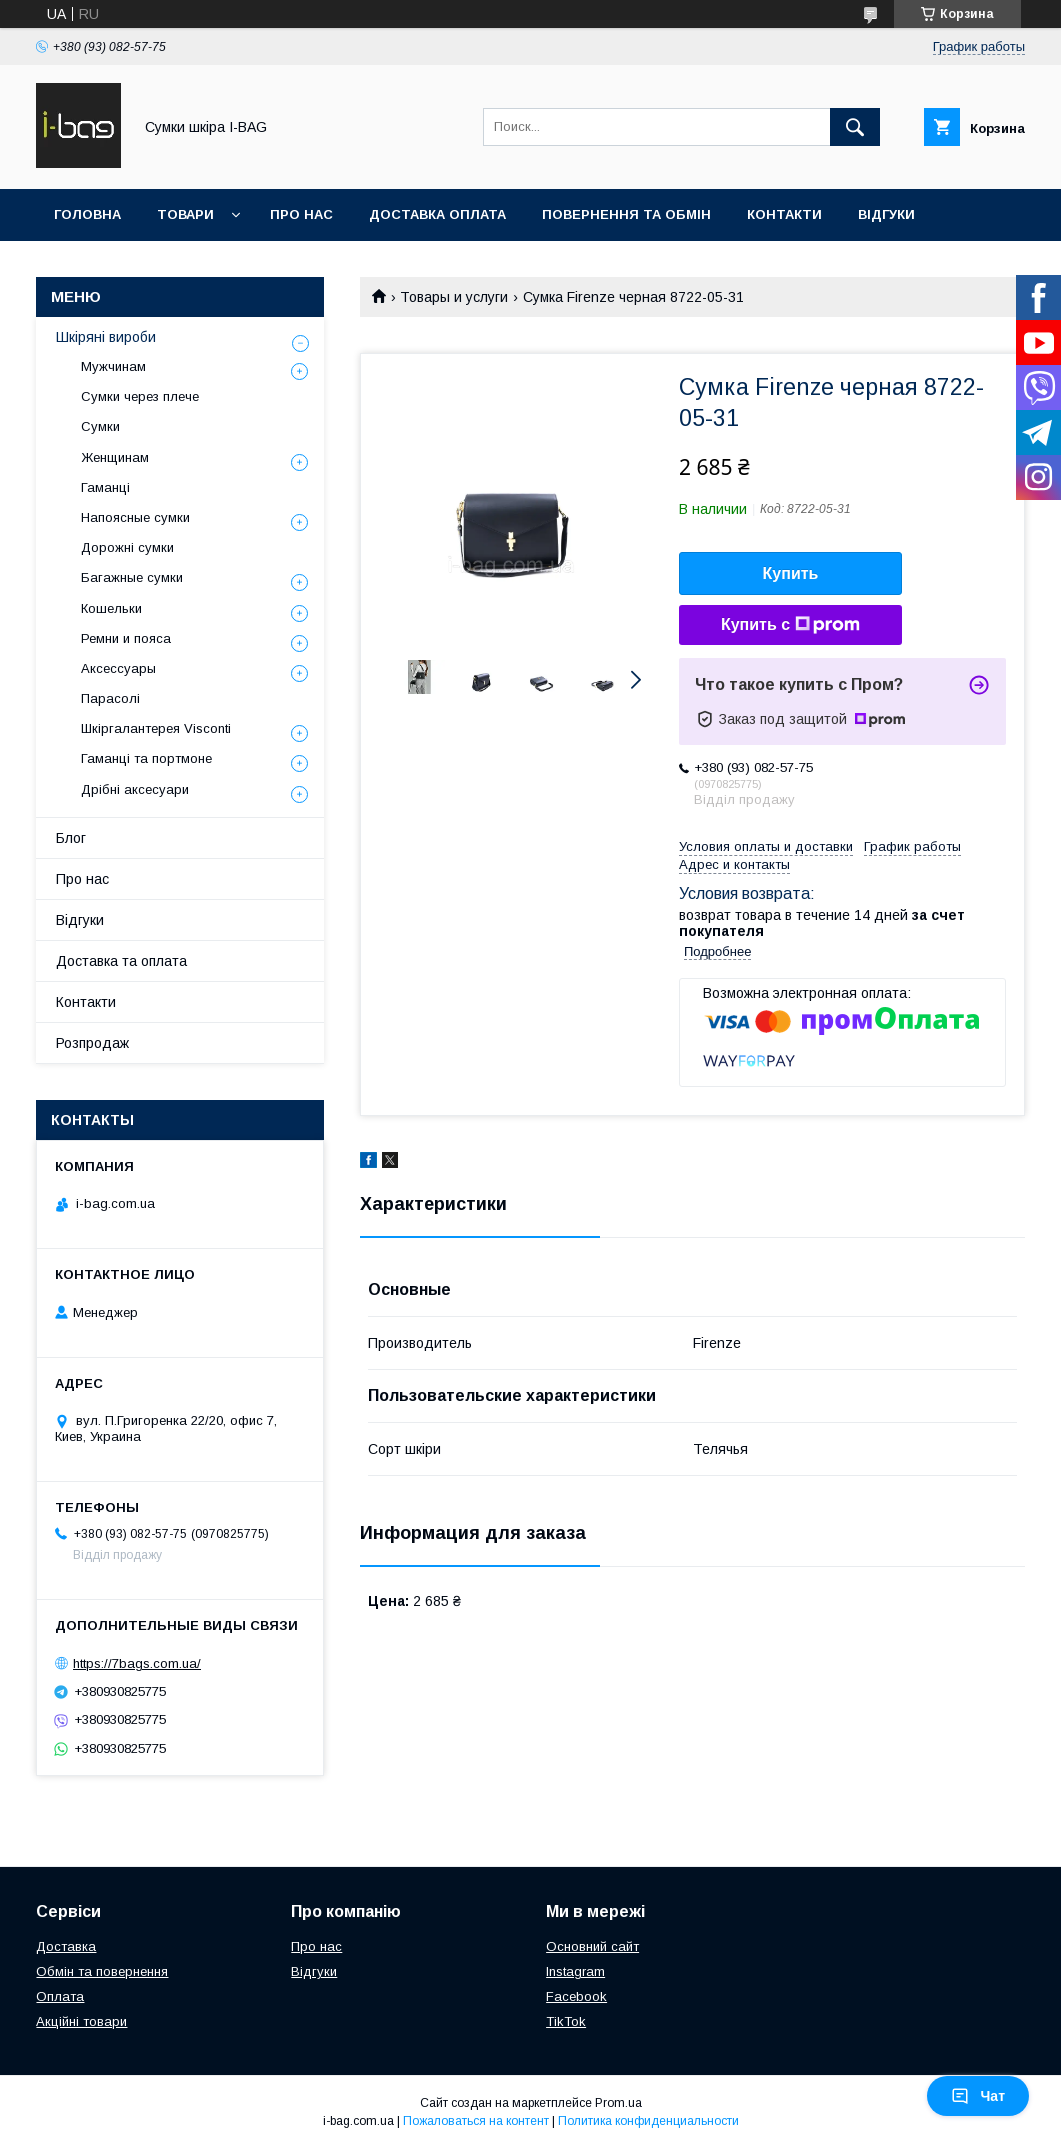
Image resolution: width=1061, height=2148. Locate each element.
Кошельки (111, 608)
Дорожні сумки (127, 547)
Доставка (66, 1946)
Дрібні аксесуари (135, 789)
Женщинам (115, 457)
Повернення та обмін (626, 214)
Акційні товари (81, 2021)
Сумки (100, 426)
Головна (87, 214)
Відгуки (886, 214)
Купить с (790, 625)
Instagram (575, 1971)
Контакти (784, 214)
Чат (978, 2096)
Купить (791, 573)
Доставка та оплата (121, 961)
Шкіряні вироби (106, 337)
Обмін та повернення (102, 1971)
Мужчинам (113, 366)
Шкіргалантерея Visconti (156, 728)
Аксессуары (118, 668)
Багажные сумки (132, 577)
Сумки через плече (140, 396)
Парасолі (110, 698)
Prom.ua (618, 2103)
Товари (185, 214)
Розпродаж (92, 1043)
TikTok (566, 2021)
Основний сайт (592, 1946)
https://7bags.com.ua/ (137, 1663)
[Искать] (855, 127)
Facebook (576, 1996)
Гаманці (105, 487)
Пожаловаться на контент (476, 2121)
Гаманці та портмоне (146, 758)
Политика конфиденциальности (648, 2121)
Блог (71, 838)
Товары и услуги (454, 297)
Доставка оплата (437, 214)
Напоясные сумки (135, 517)
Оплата (60, 1996)
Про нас (301, 214)
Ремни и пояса (126, 638)
